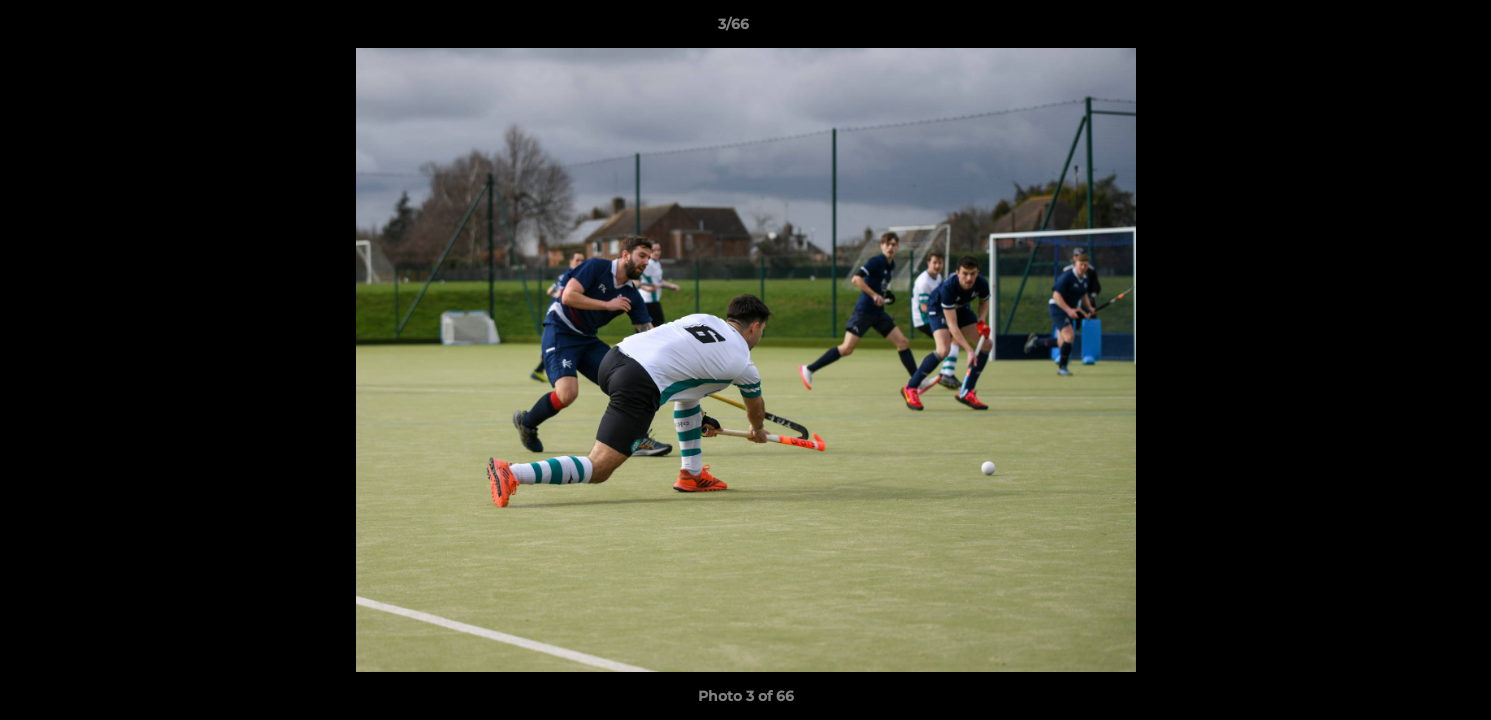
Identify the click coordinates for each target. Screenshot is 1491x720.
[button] (1407, 29)
